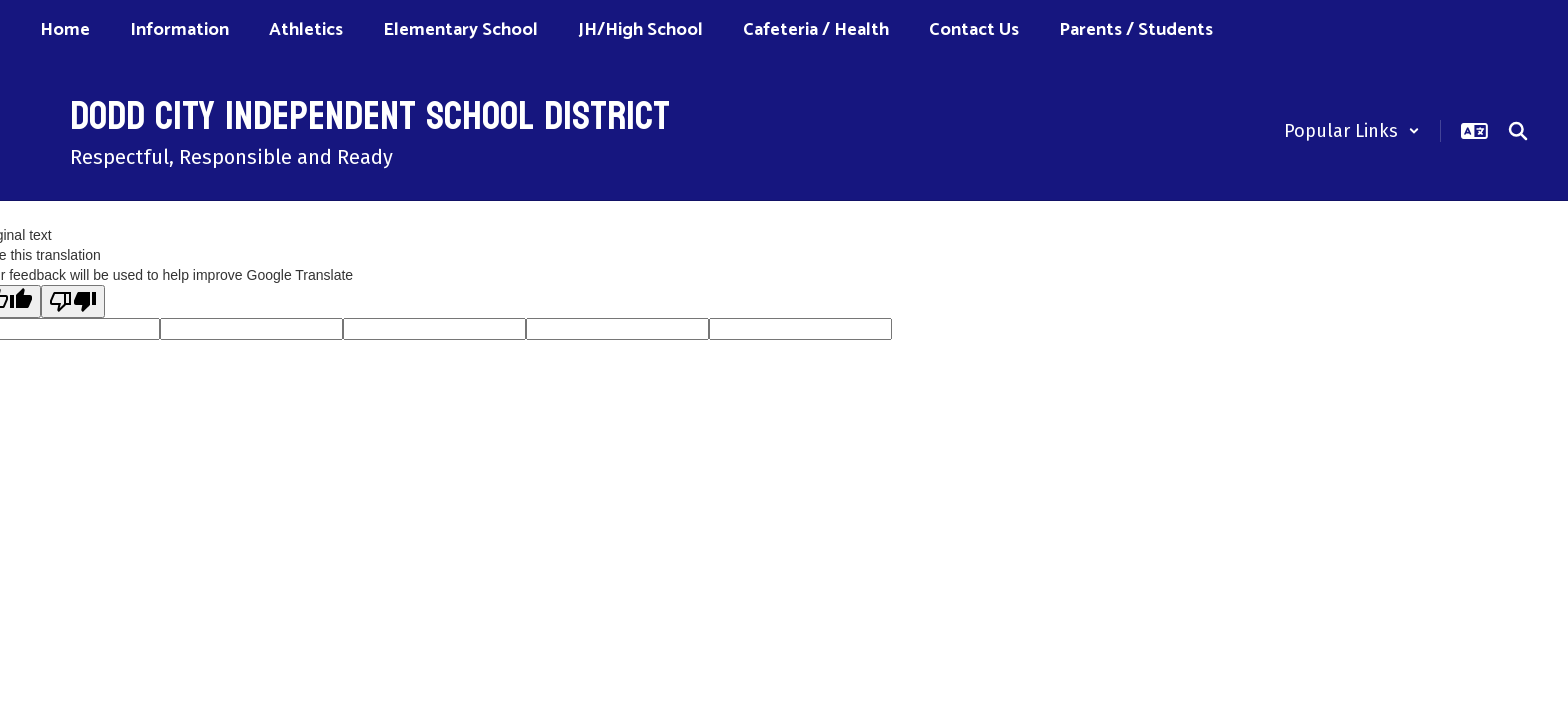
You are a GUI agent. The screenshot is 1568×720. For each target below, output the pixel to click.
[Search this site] (1518, 131)
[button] (1352, 131)
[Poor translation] (73, 301)
